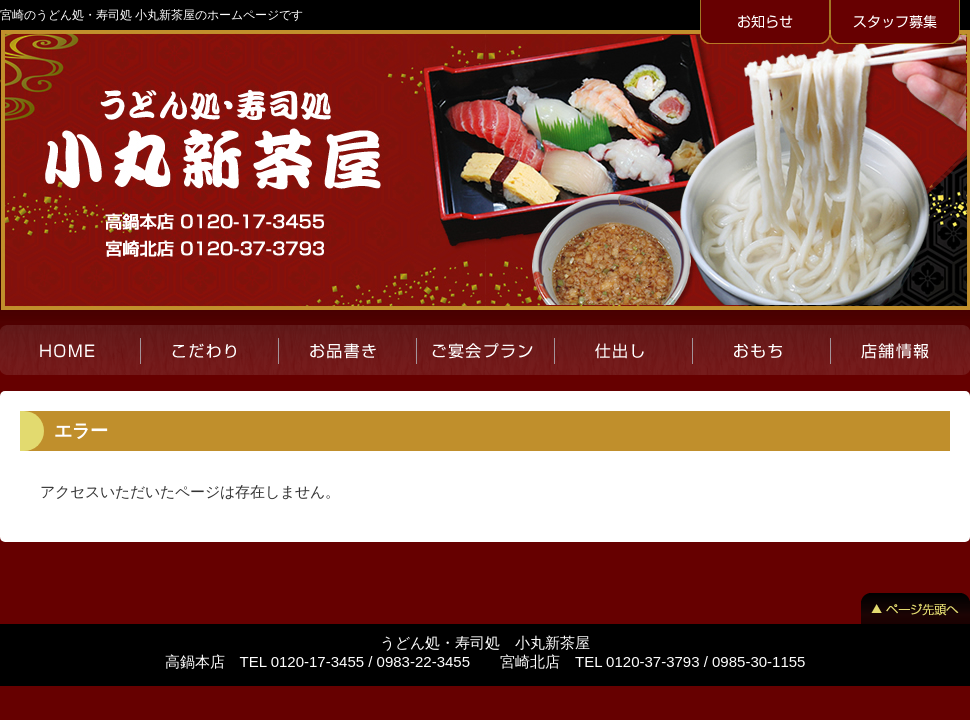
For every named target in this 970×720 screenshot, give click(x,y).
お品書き (347, 350)
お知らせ (765, 23)
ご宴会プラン (485, 350)
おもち (761, 350)
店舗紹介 (900, 350)
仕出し (623, 350)
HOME (70, 350)
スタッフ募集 (895, 23)
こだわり (209, 350)
